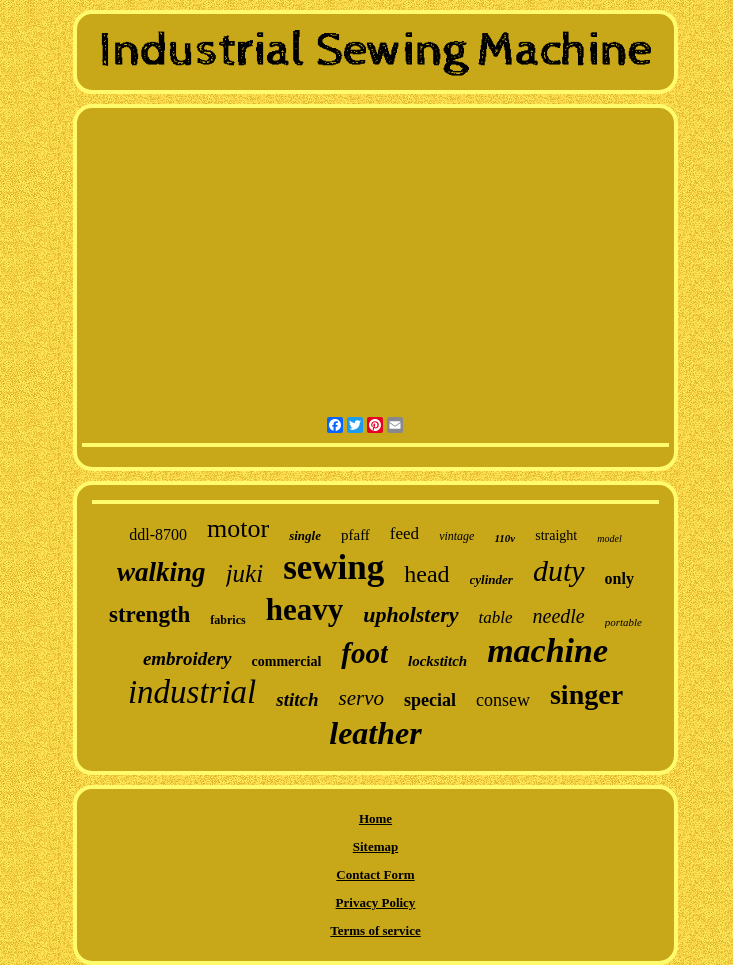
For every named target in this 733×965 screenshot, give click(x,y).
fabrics (227, 620)
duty (559, 570)
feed (404, 533)
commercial (287, 661)
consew (503, 700)
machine (547, 650)
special (430, 700)
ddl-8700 (158, 534)
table (496, 617)
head (426, 574)
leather (375, 733)
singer (586, 694)
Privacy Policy (376, 902)
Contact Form (375, 874)
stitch (297, 699)
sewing (333, 567)
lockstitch (437, 661)
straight (556, 535)
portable (623, 622)
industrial (192, 692)
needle (559, 616)
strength (149, 614)
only (619, 578)
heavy (305, 609)
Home (375, 818)
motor (238, 528)
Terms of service (375, 930)
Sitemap (376, 846)
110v (504, 538)
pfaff (355, 535)
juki (245, 573)
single (305, 535)
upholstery (410, 614)
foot (364, 653)
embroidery (187, 658)
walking (161, 572)
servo (361, 698)
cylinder (491, 579)
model (609, 538)
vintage (456, 536)
